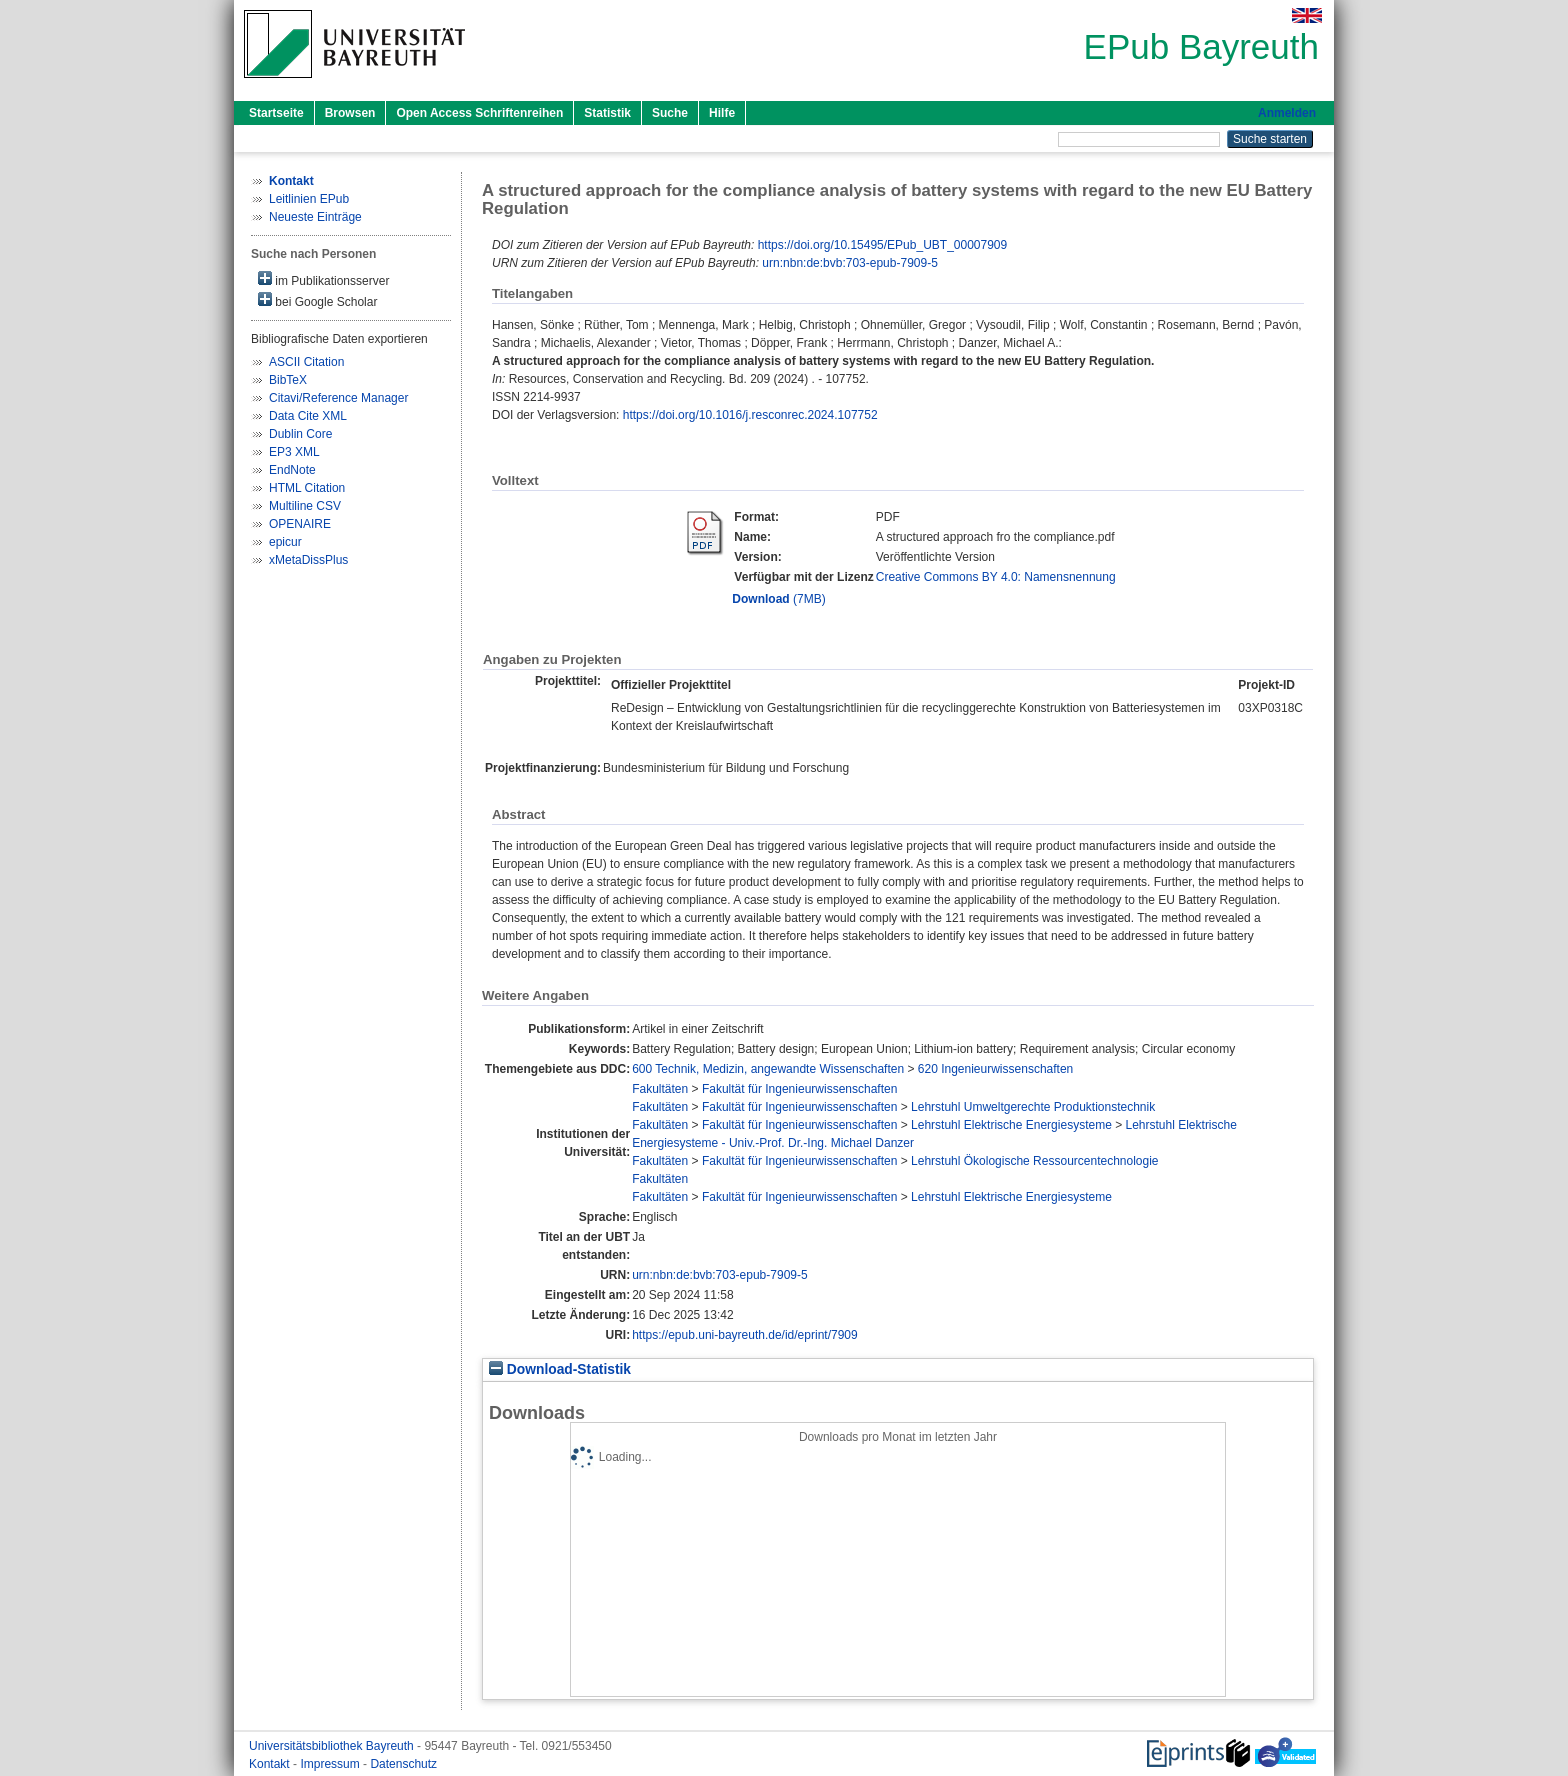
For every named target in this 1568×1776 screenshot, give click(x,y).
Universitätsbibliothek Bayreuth (333, 1746)
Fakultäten (660, 1089)
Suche (670, 113)
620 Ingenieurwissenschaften (995, 1069)
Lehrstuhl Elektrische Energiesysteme (1011, 1125)
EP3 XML (294, 452)
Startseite (276, 113)
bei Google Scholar (317, 300)
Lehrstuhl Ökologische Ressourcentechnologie (1034, 1161)
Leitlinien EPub (309, 199)
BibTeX (288, 380)
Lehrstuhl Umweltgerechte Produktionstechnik (1033, 1107)
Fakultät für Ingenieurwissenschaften (799, 1089)
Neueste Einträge (315, 217)
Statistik (607, 113)
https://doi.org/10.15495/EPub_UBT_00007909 (883, 245)
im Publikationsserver (323, 279)
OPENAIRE (300, 524)
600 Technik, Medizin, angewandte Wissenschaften (768, 1069)
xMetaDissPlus (308, 560)
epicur (285, 542)
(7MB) (778, 599)
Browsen (350, 113)
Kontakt (271, 1764)
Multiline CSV (305, 506)
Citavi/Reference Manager (338, 398)
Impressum (331, 1764)
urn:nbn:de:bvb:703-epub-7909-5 (849, 263)
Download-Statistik (560, 1369)
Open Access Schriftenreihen (479, 113)
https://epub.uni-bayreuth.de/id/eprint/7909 (745, 1335)
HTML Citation (307, 488)
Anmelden (1287, 113)
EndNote (292, 470)
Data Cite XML (308, 416)
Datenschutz (403, 1764)
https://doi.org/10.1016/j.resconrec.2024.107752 (750, 415)
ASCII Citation (306, 362)
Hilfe (722, 113)
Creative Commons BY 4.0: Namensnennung (996, 577)
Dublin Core (300, 434)
